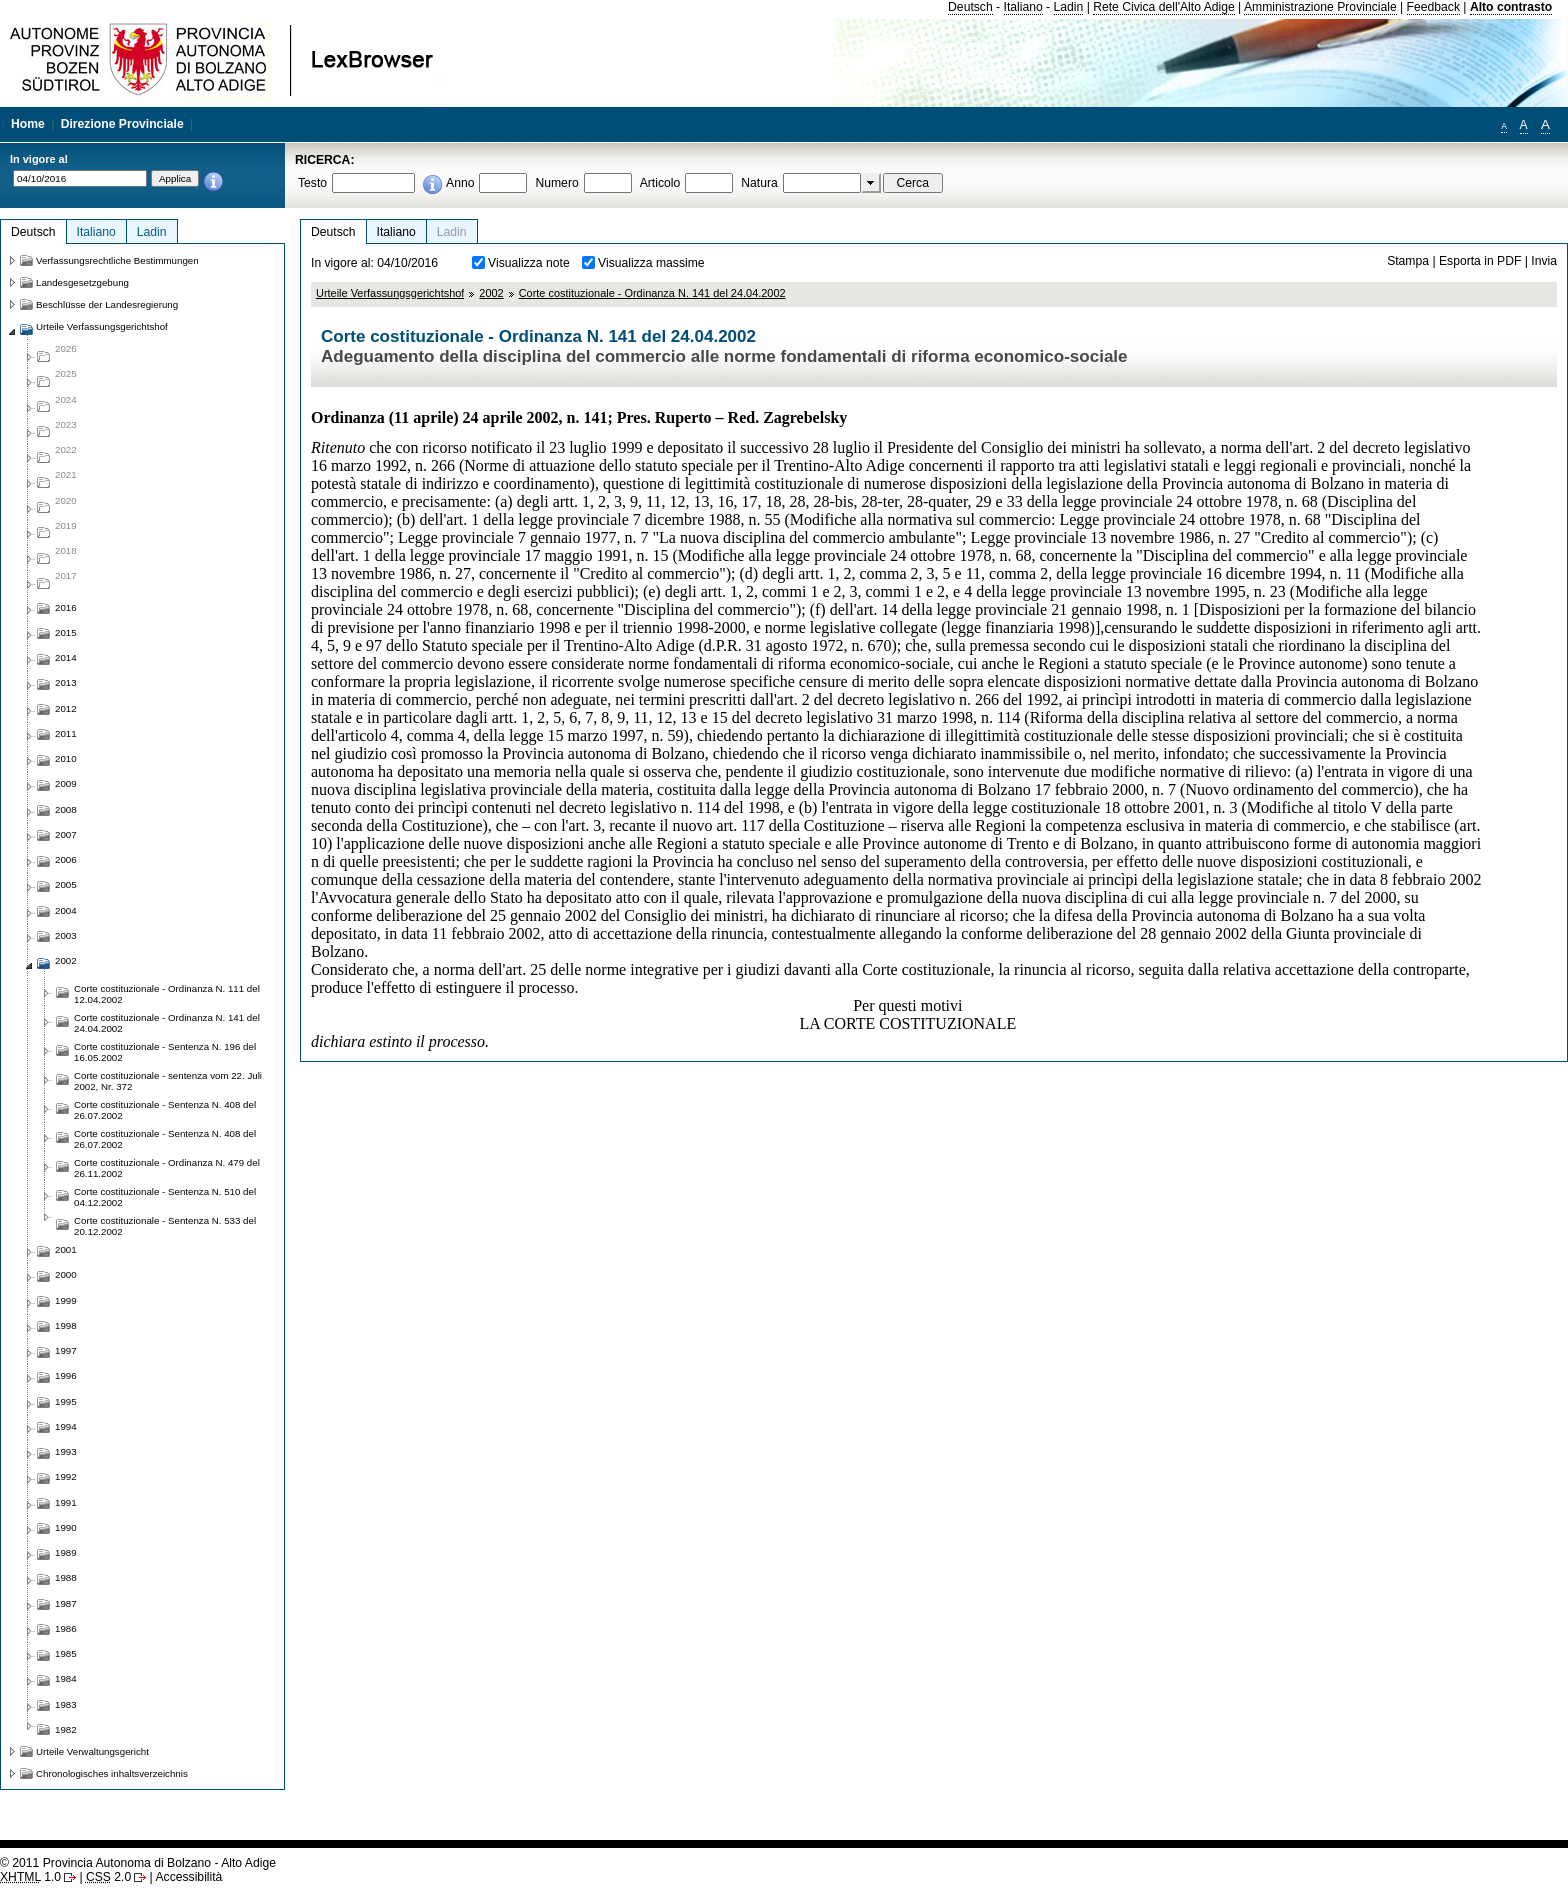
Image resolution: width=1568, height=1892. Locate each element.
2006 (66, 859)
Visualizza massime (651, 263)
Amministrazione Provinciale (1320, 7)
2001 (66, 1249)
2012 (66, 708)
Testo (312, 183)
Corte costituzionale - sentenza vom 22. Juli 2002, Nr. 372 (168, 1081)
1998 (66, 1325)
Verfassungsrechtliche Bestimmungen (117, 260)
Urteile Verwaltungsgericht (92, 1751)
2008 (66, 809)
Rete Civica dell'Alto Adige (1164, 7)
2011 (66, 733)
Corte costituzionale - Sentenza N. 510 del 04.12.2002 (165, 1197)
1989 (66, 1552)
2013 (66, 682)
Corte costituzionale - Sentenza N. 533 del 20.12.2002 (165, 1226)
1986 (66, 1628)
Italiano (1023, 7)
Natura (759, 183)
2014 (66, 657)
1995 (66, 1401)
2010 (66, 758)
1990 (66, 1527)
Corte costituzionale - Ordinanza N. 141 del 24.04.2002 (652, 293)
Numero (556, 183)
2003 (66, 935)
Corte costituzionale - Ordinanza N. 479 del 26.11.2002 (167, 1168)
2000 (66, 1274)
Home (28, 124)
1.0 (30, 1877)
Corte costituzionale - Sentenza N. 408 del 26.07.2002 (165, 1110)
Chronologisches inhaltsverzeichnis (112, 1773)
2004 (66, 910)
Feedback (1433, 7)
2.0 (108, 1877)
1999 (66, 1300)
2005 (66, 884)
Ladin (1069, 7)
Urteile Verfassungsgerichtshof (390, 293)
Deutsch (970, 7)
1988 (66, 1577)
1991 (66, 1502)
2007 (66, 834)
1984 (66, 1678)
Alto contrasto (1511, 7)
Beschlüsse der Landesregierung (107, 304)
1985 (66, 1653)
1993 (66, 1451)
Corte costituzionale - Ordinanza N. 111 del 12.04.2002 (167, 994)
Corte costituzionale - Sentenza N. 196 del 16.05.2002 (165, 1052)
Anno (460, 183)
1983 (66, 1704)
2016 (66, 607)
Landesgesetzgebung (82, 282)
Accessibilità (188, 1877)
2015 (66, 632)
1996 (66, 1375)
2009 (66, 783)
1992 (66, 1476)
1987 (66, 1603)
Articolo (660, 183)
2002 (491, 293)
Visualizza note (529, 263)
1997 (66, 1350)
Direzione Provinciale (122, 124)
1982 (66, 1729)
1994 (66, 1426)
